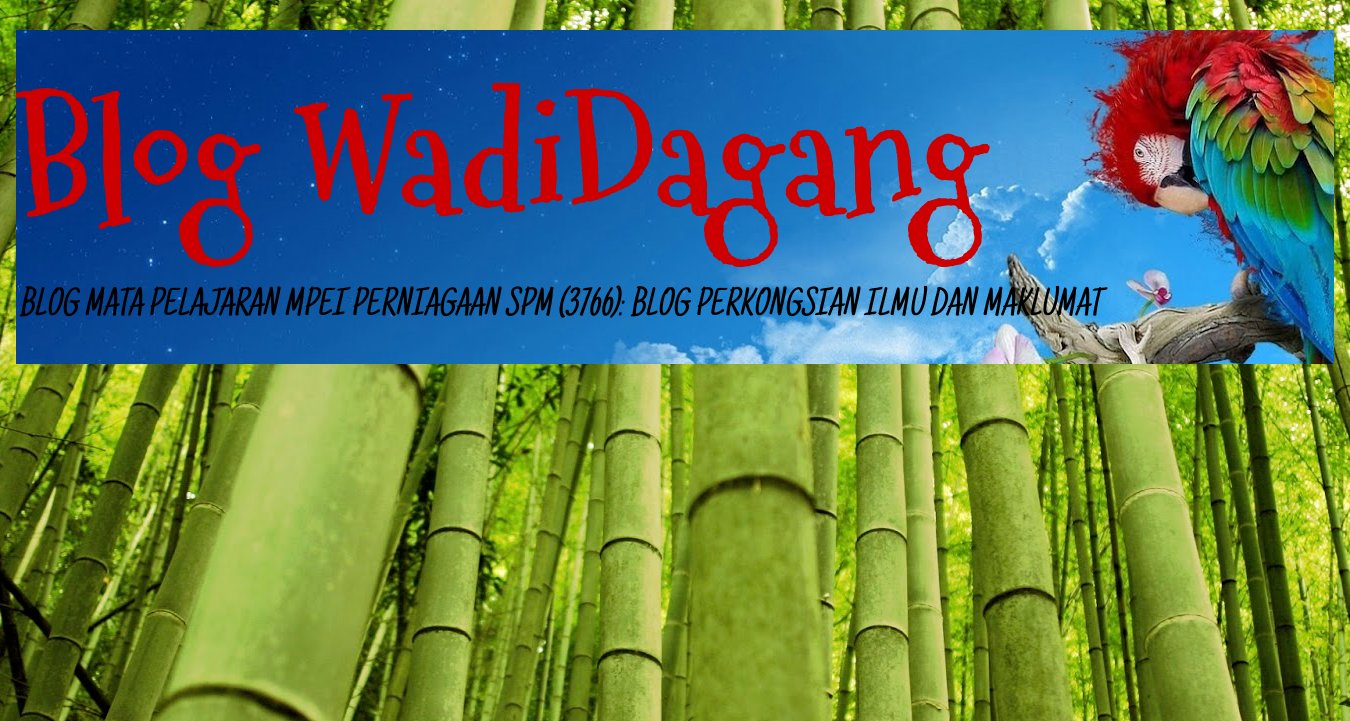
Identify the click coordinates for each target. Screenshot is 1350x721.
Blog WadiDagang (501, 159)
